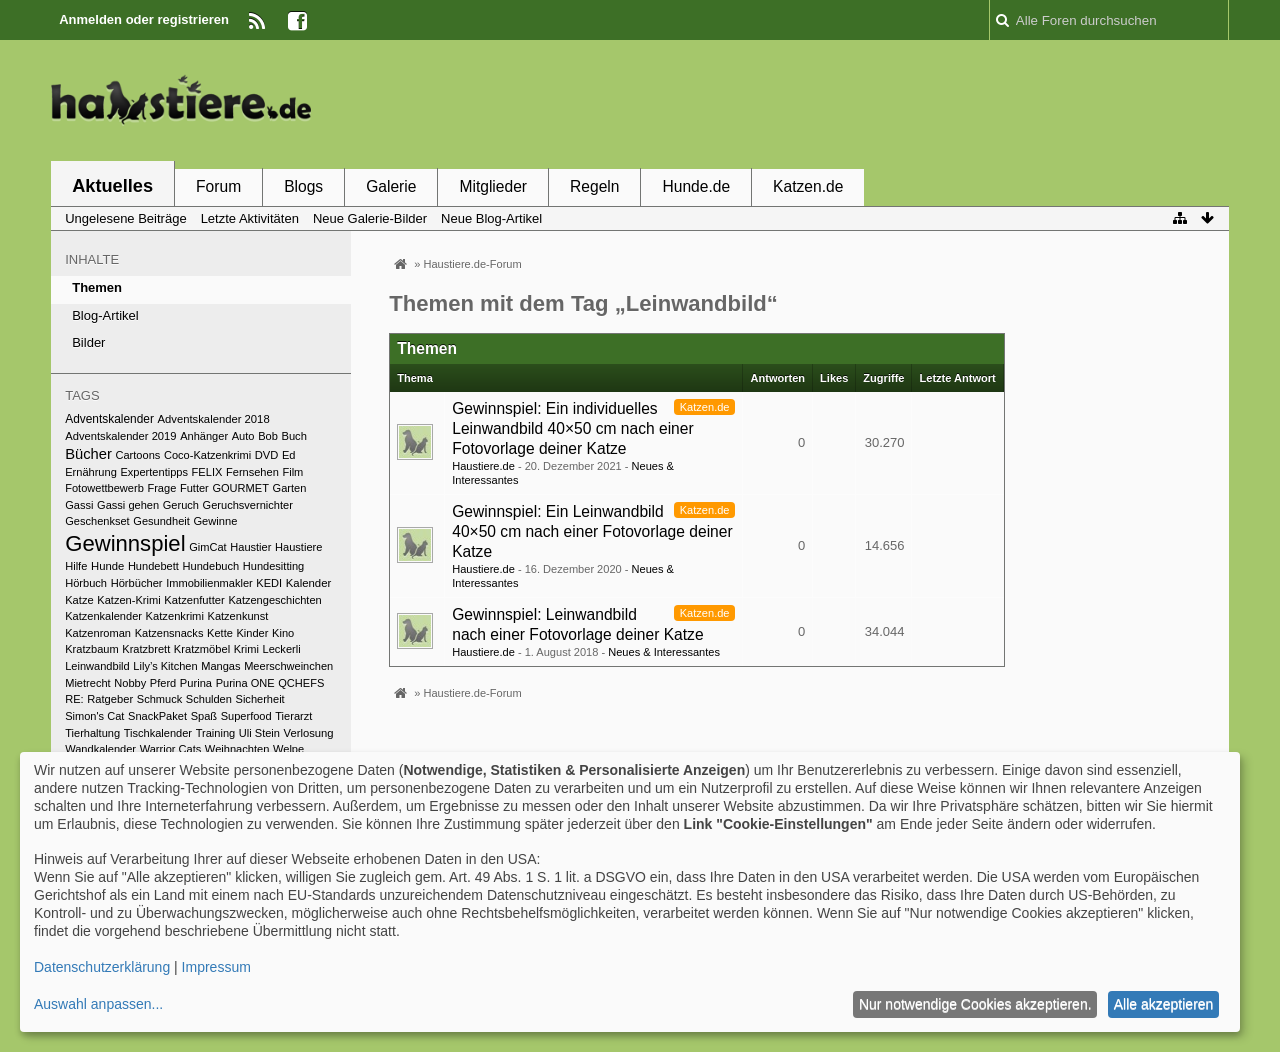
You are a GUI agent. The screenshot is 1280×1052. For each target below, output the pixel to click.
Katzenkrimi (175, 616)
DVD (267, 455)
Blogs (303, 186)
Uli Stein (259, 733)
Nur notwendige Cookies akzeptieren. (975, 1004)
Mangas (220, 666)
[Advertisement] (865, 103)
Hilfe (76, 566)
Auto (243, 436)
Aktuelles (112, 186)
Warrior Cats (171, 749)
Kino (283, 633)
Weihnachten (237, 749)
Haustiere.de (483, 466)
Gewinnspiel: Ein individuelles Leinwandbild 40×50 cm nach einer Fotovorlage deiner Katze (572, 428)
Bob (268, 436)
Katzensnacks (169, 633)
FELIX (207, 472)
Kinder (252, 633)
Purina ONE (245, 683)
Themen (97, 287)
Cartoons (137, 455)
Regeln (594, 186)
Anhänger (204, 436)
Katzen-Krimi (128, 600)
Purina (196, 683)
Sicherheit (260, 699)
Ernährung (91, 472)
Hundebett (153, 566)
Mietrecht (87, 683)
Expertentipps (154, 472)
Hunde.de (696, 186)
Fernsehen (252, 472)
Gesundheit (161, 521)
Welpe (288, 749)
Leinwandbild (97, 666)
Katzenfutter (194, 600)
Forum (218, 186)
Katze (79, 600)
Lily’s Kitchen (165, 666)
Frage (161, 488)
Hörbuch (86, 583)
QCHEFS (301, 683)
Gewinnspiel (125, 543)
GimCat (207, 547)
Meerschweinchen (288, 666)
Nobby (130, 683)
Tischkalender (158, 733)
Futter (194, 488)
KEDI (269, 583)
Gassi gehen (128, 505)
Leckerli (282, 649)
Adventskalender (109, 419)
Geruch (181, 505)
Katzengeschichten (274, 600)
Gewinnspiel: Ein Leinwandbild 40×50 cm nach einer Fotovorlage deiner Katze (592, 531)
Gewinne (215, 521)
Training (216, 733)
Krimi (246, 649)
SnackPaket (157, 716)
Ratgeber (110, 699)
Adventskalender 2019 (120, 436)
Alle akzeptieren (1164, 1004)
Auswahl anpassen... (98, 1004)
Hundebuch (211, 566)
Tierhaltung (92, 733)
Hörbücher (137, 583)
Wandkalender (100, 749)
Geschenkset (97, 521)
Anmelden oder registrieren (144, 19)
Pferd (163, 683)
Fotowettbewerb (104, 488)
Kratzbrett (146, 649)
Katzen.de (808, 186)
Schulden (209, 699)
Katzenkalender (103, 616)
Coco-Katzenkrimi (207, 455)
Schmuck (159, 699)
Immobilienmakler (209, 583)
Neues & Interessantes (664, 652)
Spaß (204, 716)
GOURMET (240, 488)
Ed (289, 455)
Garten (290, 488)
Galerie (391, 186)
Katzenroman (98, 633)
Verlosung (309, 733)
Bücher (88, 454)
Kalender (309, 583)
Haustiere (298, 547)
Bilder (88, 342)
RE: (74, 699)
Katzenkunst (238, 616)
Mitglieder (493, 186)
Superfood (246, 716)
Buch (293, 436)
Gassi (79, 505)
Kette (220, 633)
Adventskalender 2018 (214, 419)
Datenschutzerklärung (102, 967)
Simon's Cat (94, 716)
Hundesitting (273, 566)
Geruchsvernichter (248, 505)
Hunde (107, 566)
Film (292, 472)
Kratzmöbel (202, 649)
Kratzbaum (91, 649)
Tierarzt (293, 716)
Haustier (250, 547)
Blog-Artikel (105, 315)
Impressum (216, 967)
